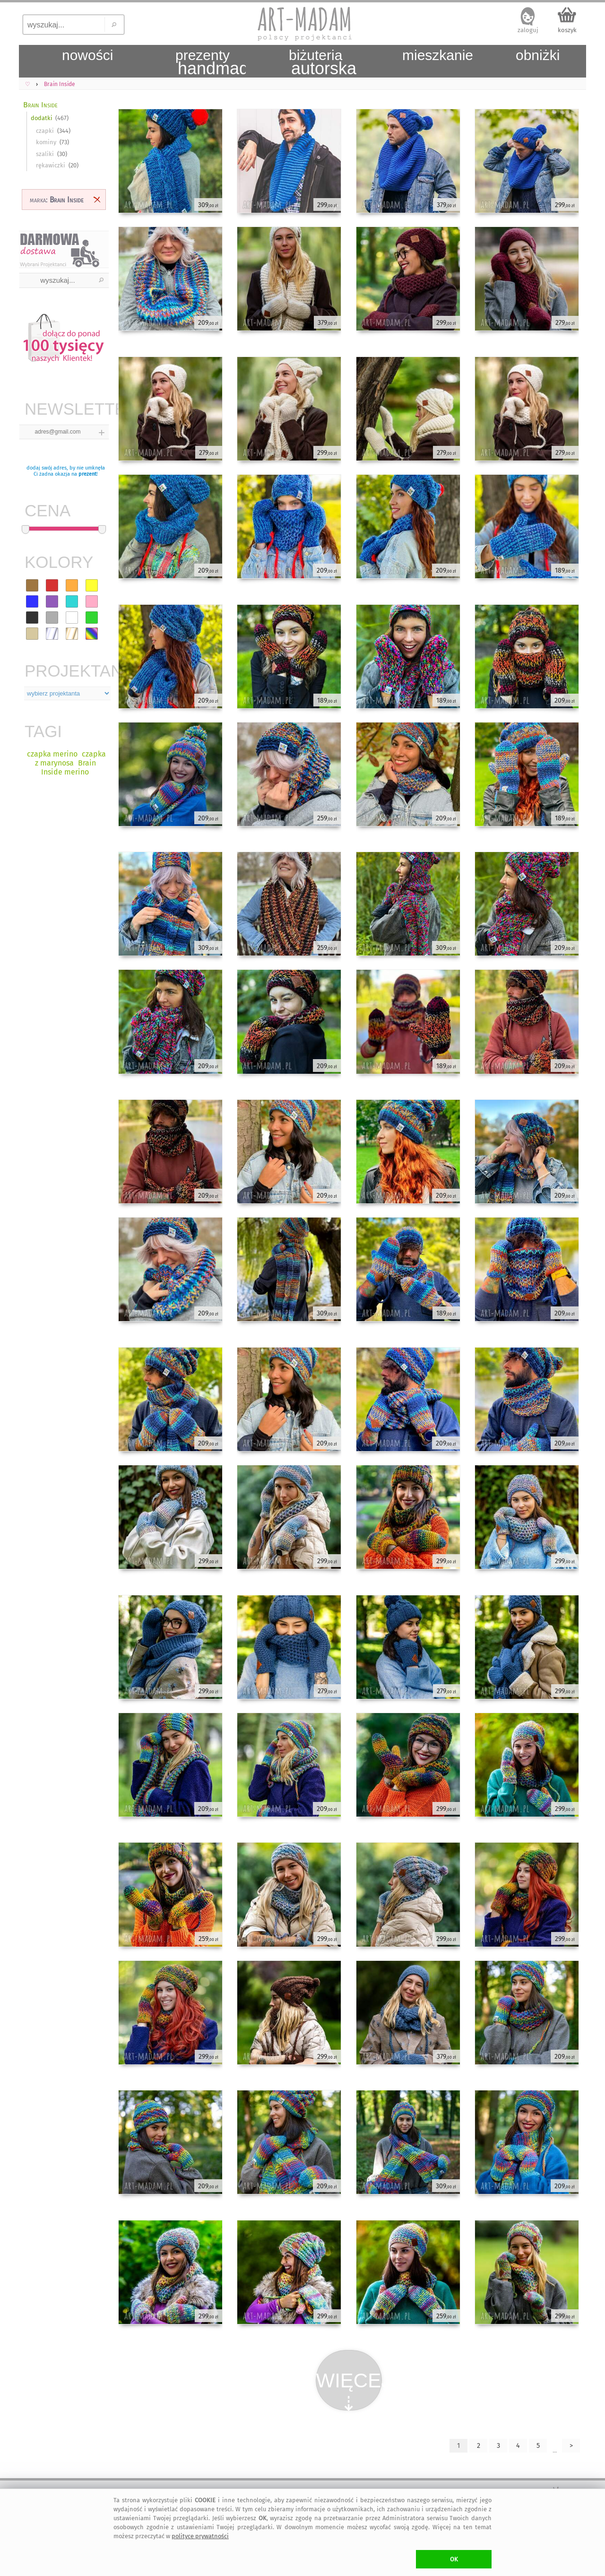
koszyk (567, 30)
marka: (57, 199)
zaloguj (528, 30)
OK (454, 2559)
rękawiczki (50, 165)
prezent (87, 474)
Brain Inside (40, 104)
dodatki (41, 118)
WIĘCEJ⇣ (349, 2390)
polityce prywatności (200, 2536)
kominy (46, 142)
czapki (45, 130)
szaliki (45, 153)
